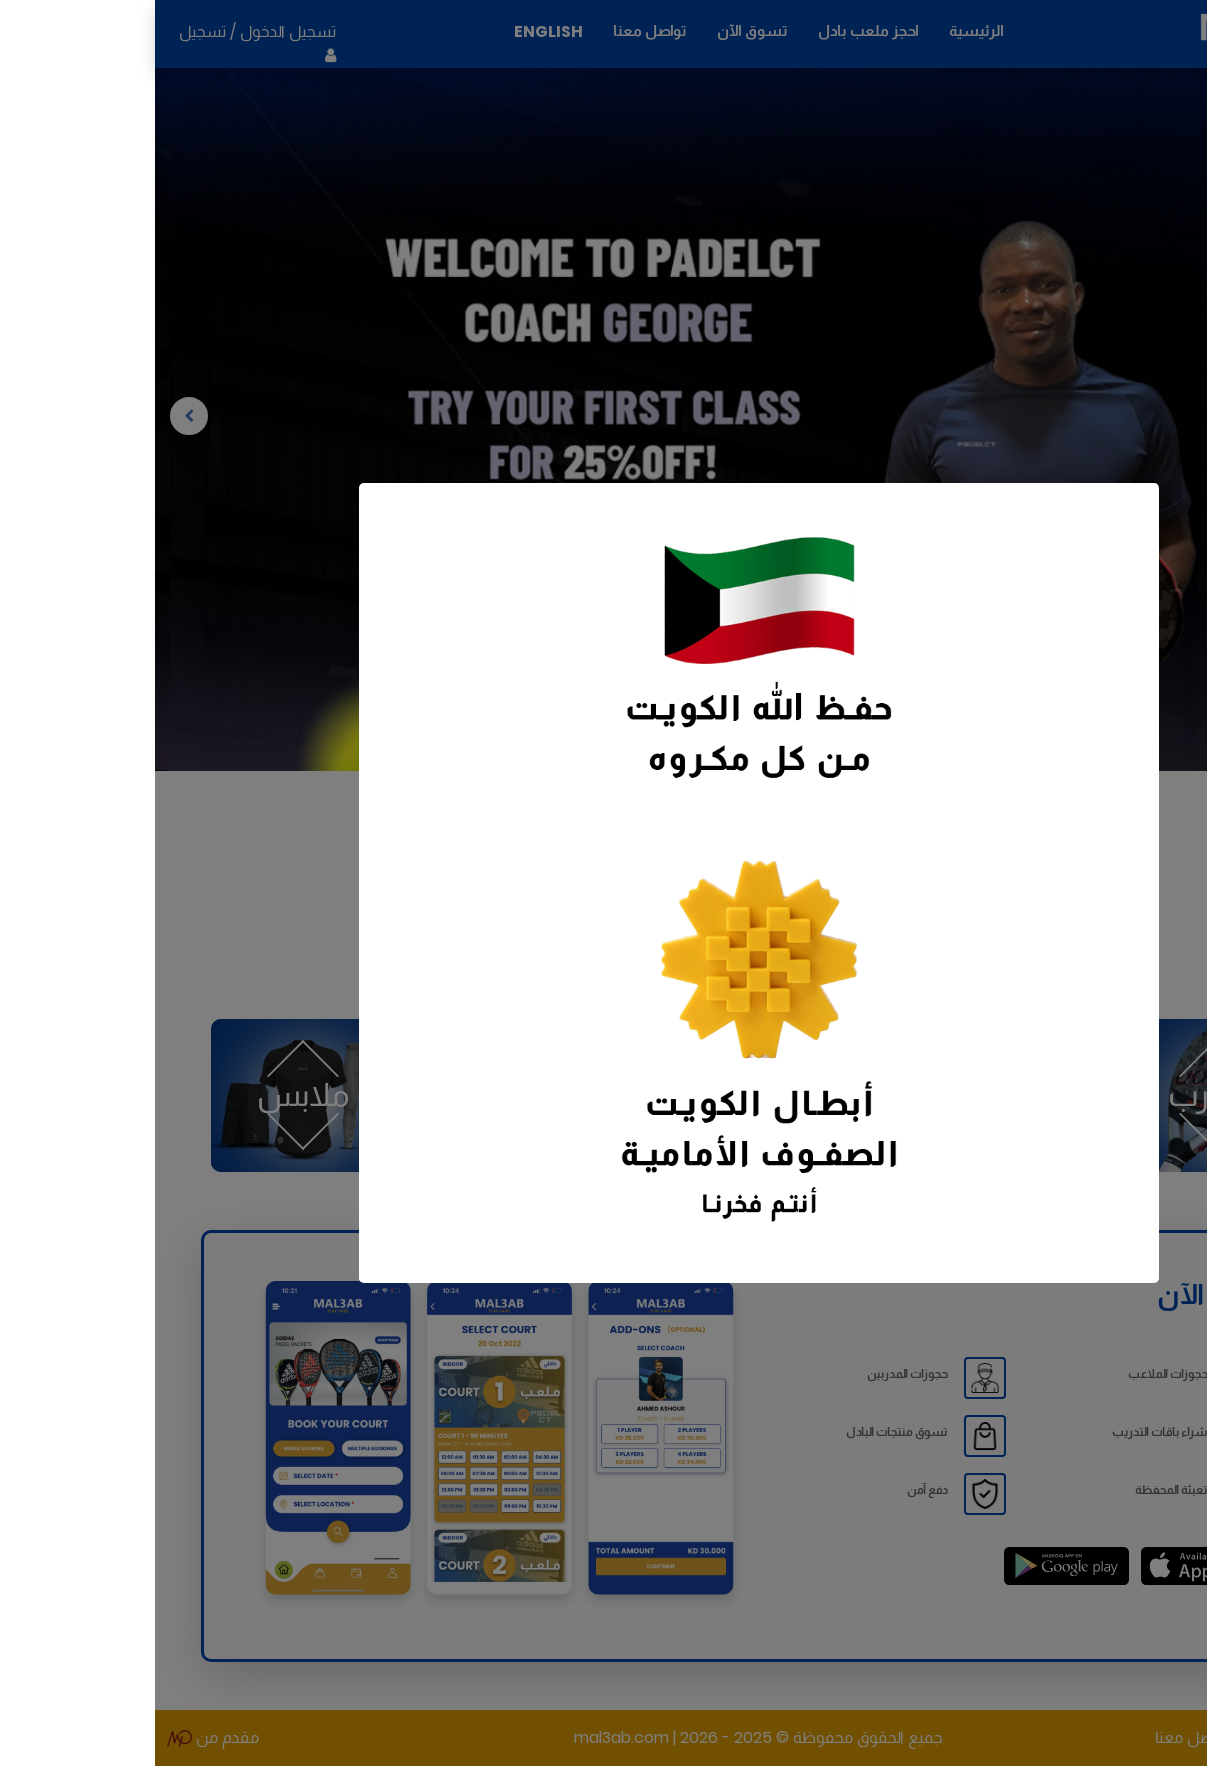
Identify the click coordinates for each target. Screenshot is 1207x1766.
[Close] (240, 519)
